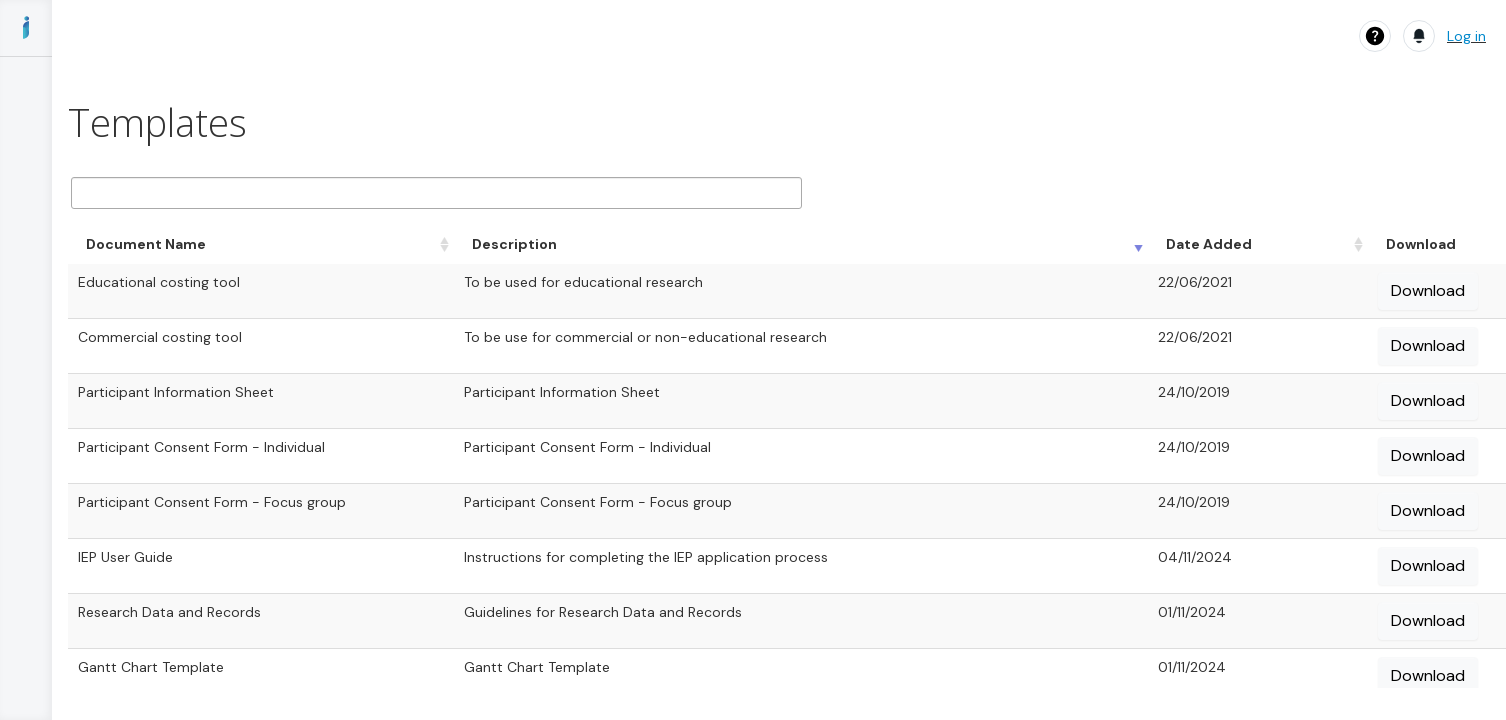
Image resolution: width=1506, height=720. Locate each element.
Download (1428, 290)
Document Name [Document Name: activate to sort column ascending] (146, 244)
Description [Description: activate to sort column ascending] (514, 244)
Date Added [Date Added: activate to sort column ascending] (1209, 244)
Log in (1466, 36)
